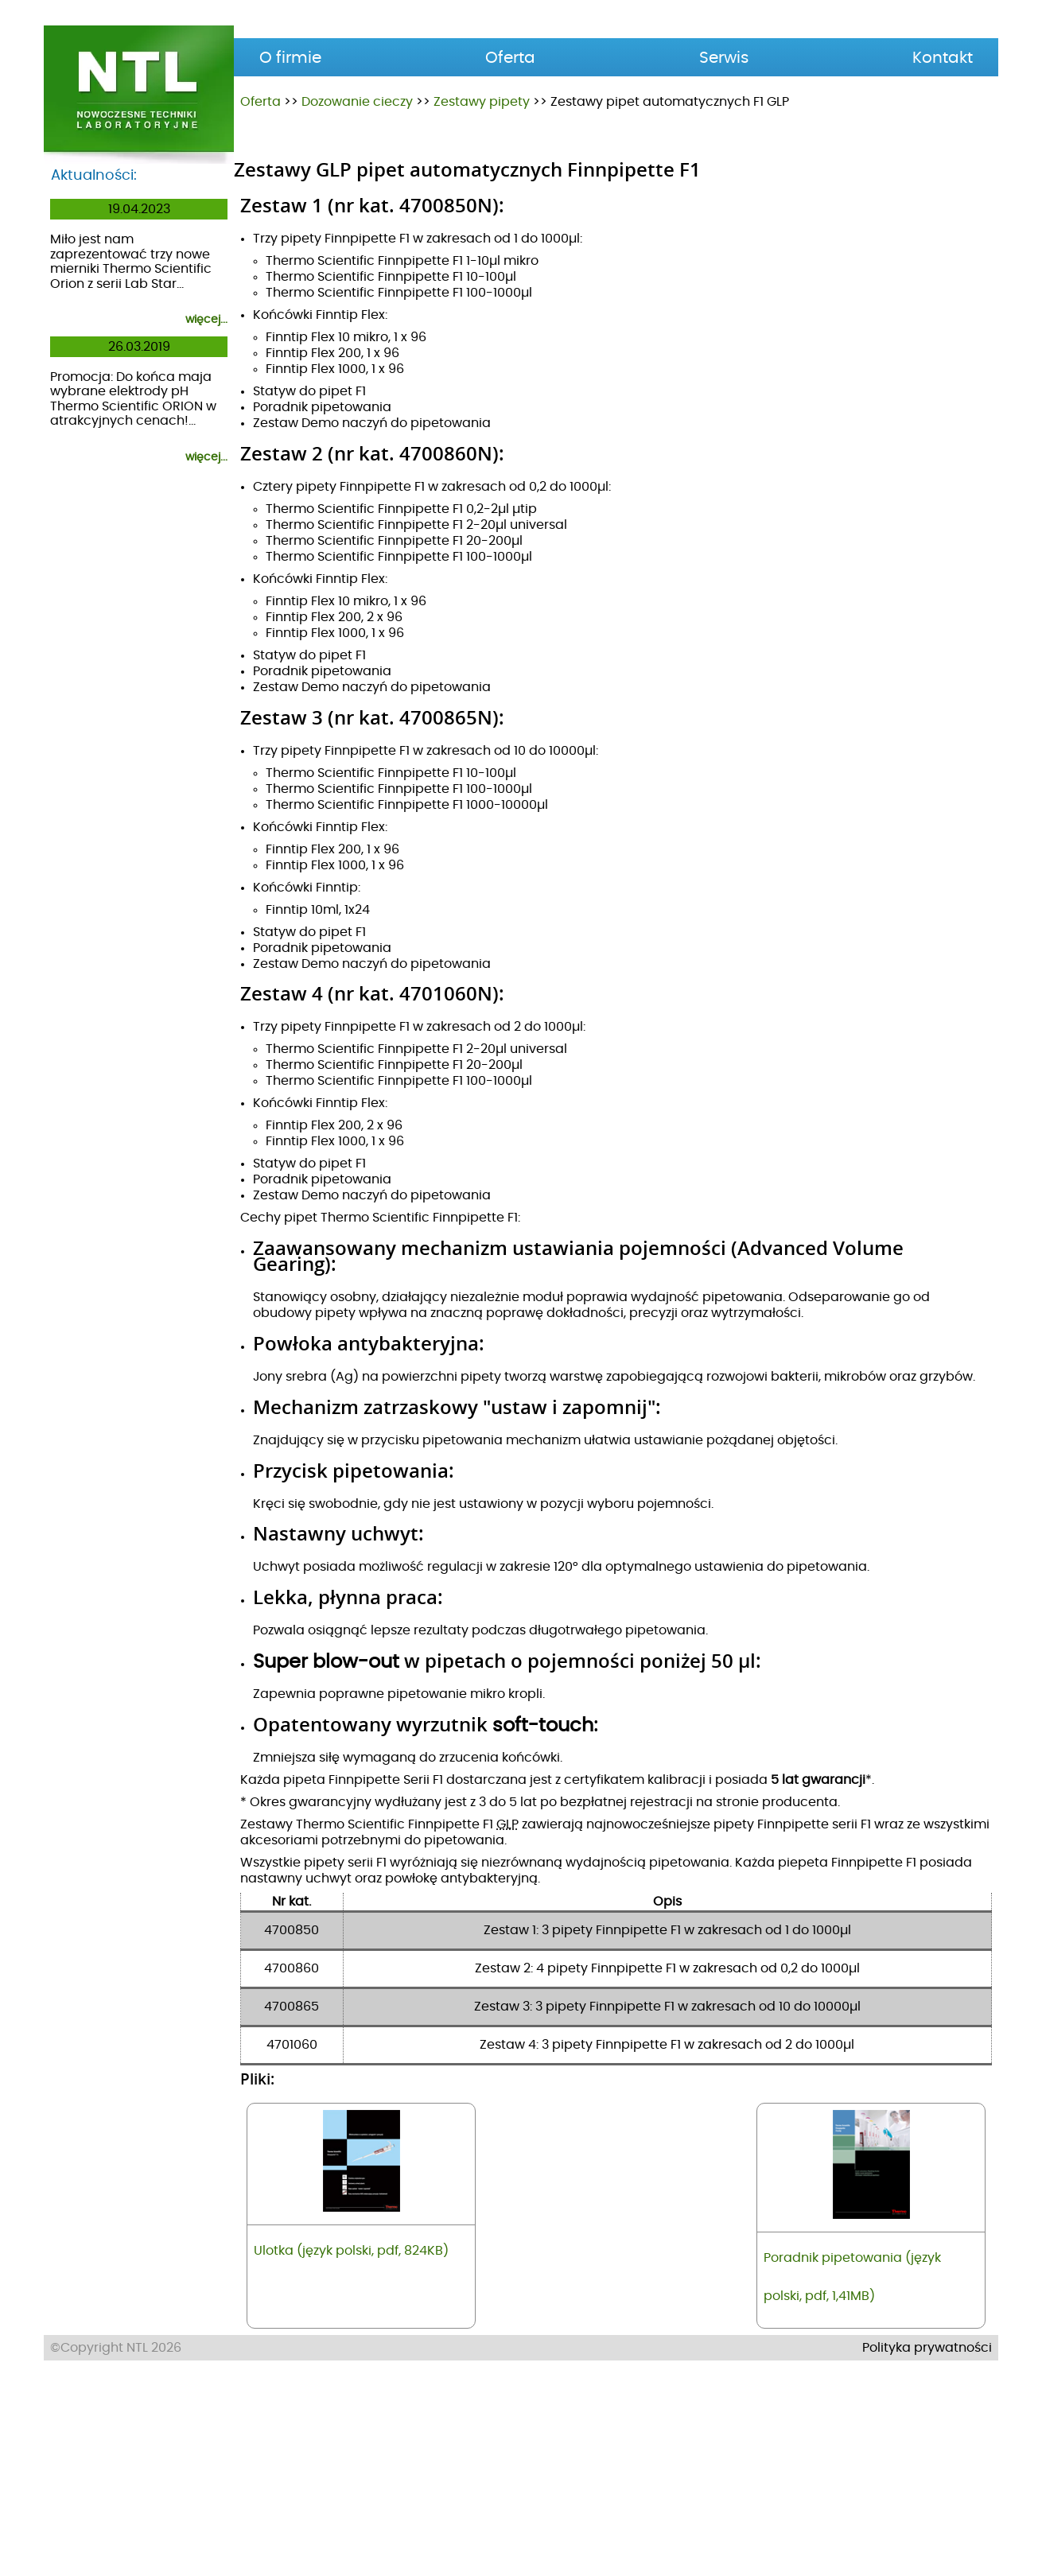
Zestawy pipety (482, 101)
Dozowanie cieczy (357, 101)
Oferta (260, 101)
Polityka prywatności (927, 2557)
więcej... (206, 319)
